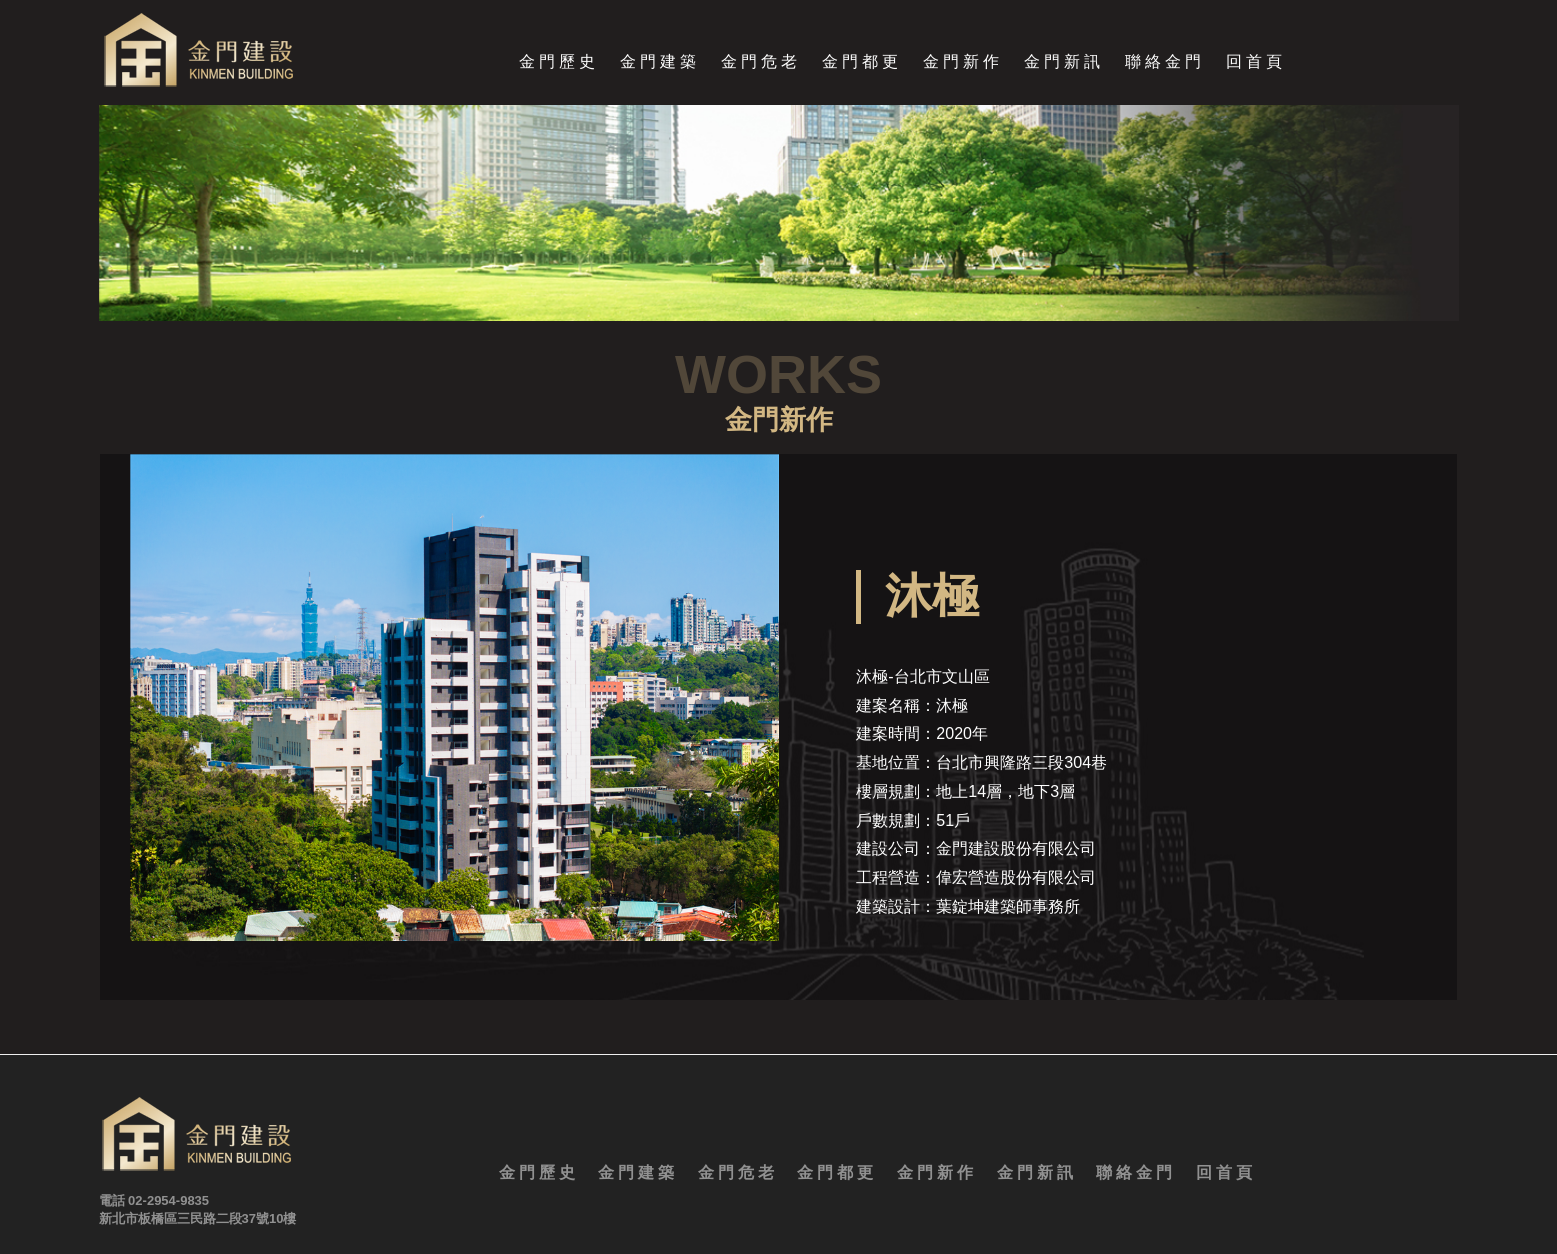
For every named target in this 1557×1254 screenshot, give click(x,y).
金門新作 (963, 62)
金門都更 (862, 62)
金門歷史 (559, 62)
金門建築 (660, 62)
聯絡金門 (1165, 62)
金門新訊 (1064, 62)
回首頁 (1256, 62)
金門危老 (761, 62)
